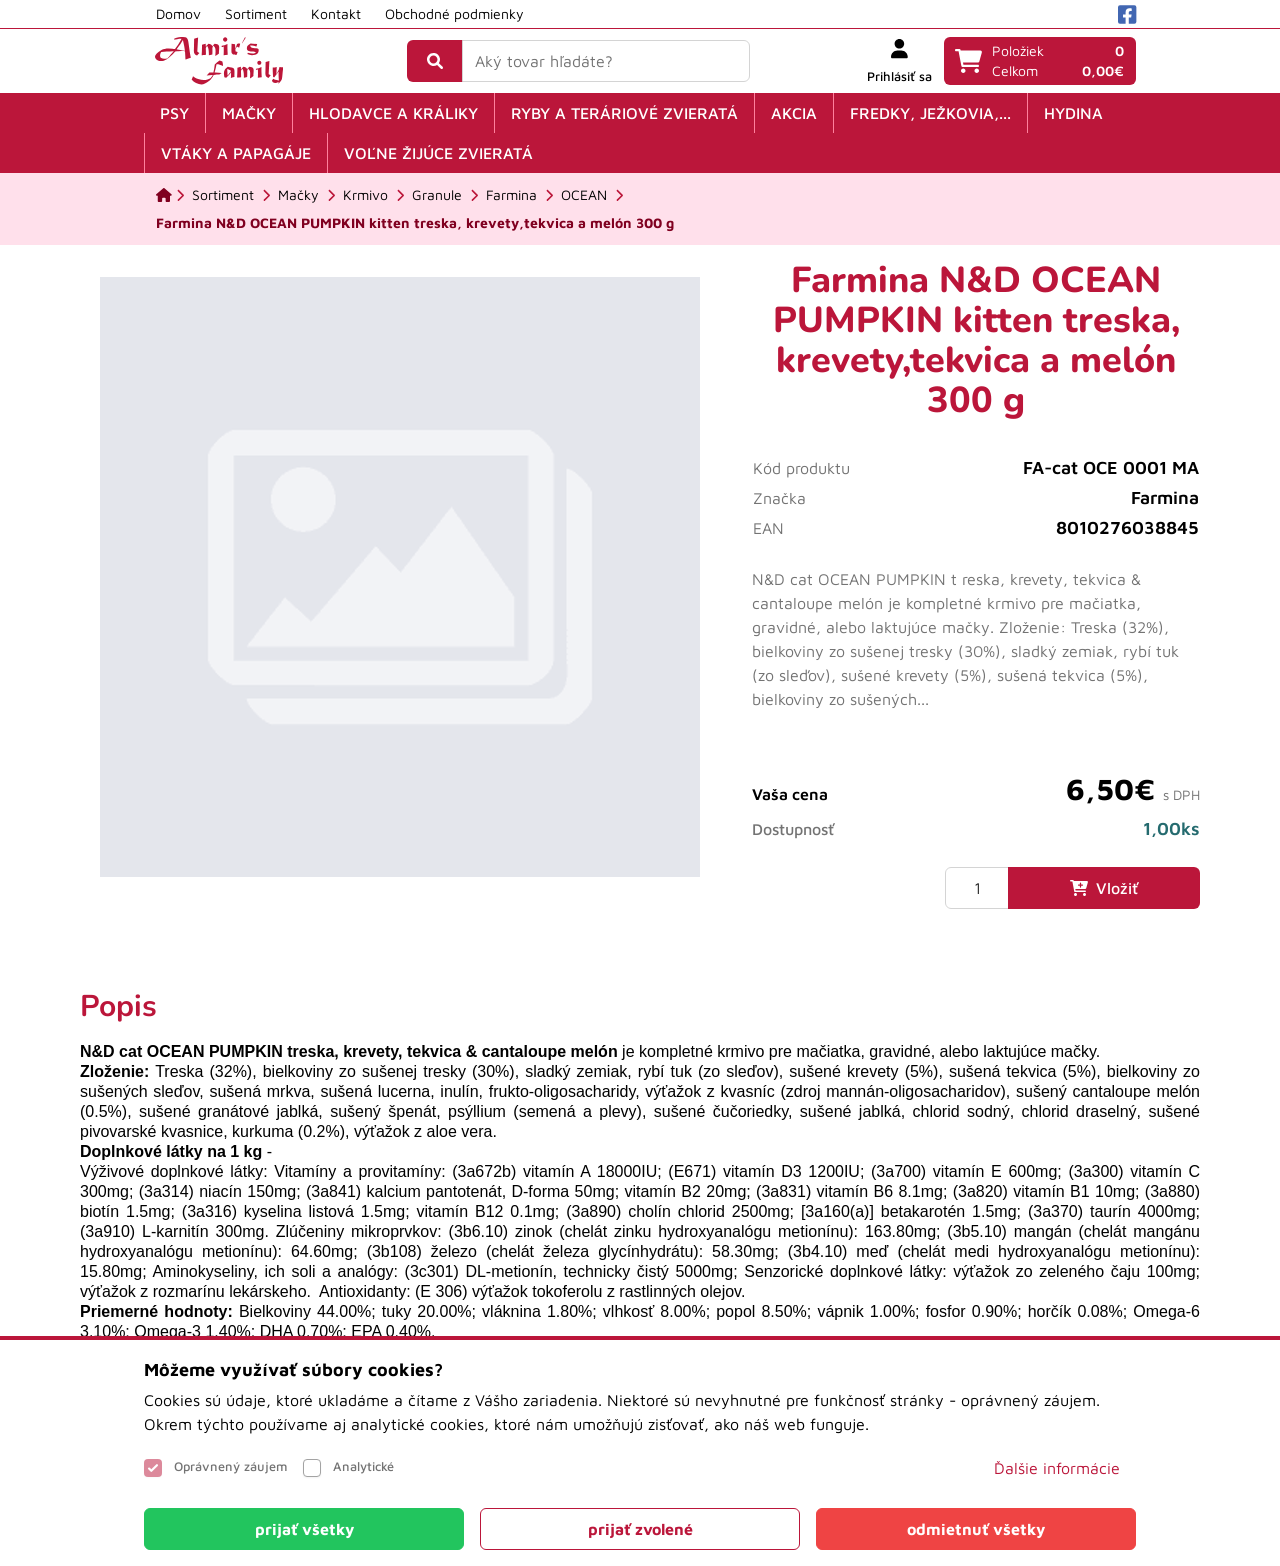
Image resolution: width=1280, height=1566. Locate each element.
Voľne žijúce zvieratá (438, 153)
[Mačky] (298, 195)
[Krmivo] (365, 195)
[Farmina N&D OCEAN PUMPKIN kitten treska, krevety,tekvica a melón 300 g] (415, 223)
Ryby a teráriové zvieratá (624, 113)
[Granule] (437, 195)
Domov (178, 13)
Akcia (794, 113)
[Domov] (164, 195)
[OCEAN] (584, 195)
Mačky (249, 113)
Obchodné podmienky (454, 13)
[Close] (304, 1529)
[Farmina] (511, 195)
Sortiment (256, 13)
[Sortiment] (223, 195)
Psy (174, 113)
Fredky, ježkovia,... (930, 113)
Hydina (1073, 113)
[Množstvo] (977, 888)
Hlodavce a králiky (393, 113)
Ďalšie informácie (1057, 1468)
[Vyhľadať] (435, 61)
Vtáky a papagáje (236, 153)
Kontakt (336, 13)
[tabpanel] (640, 1185)
